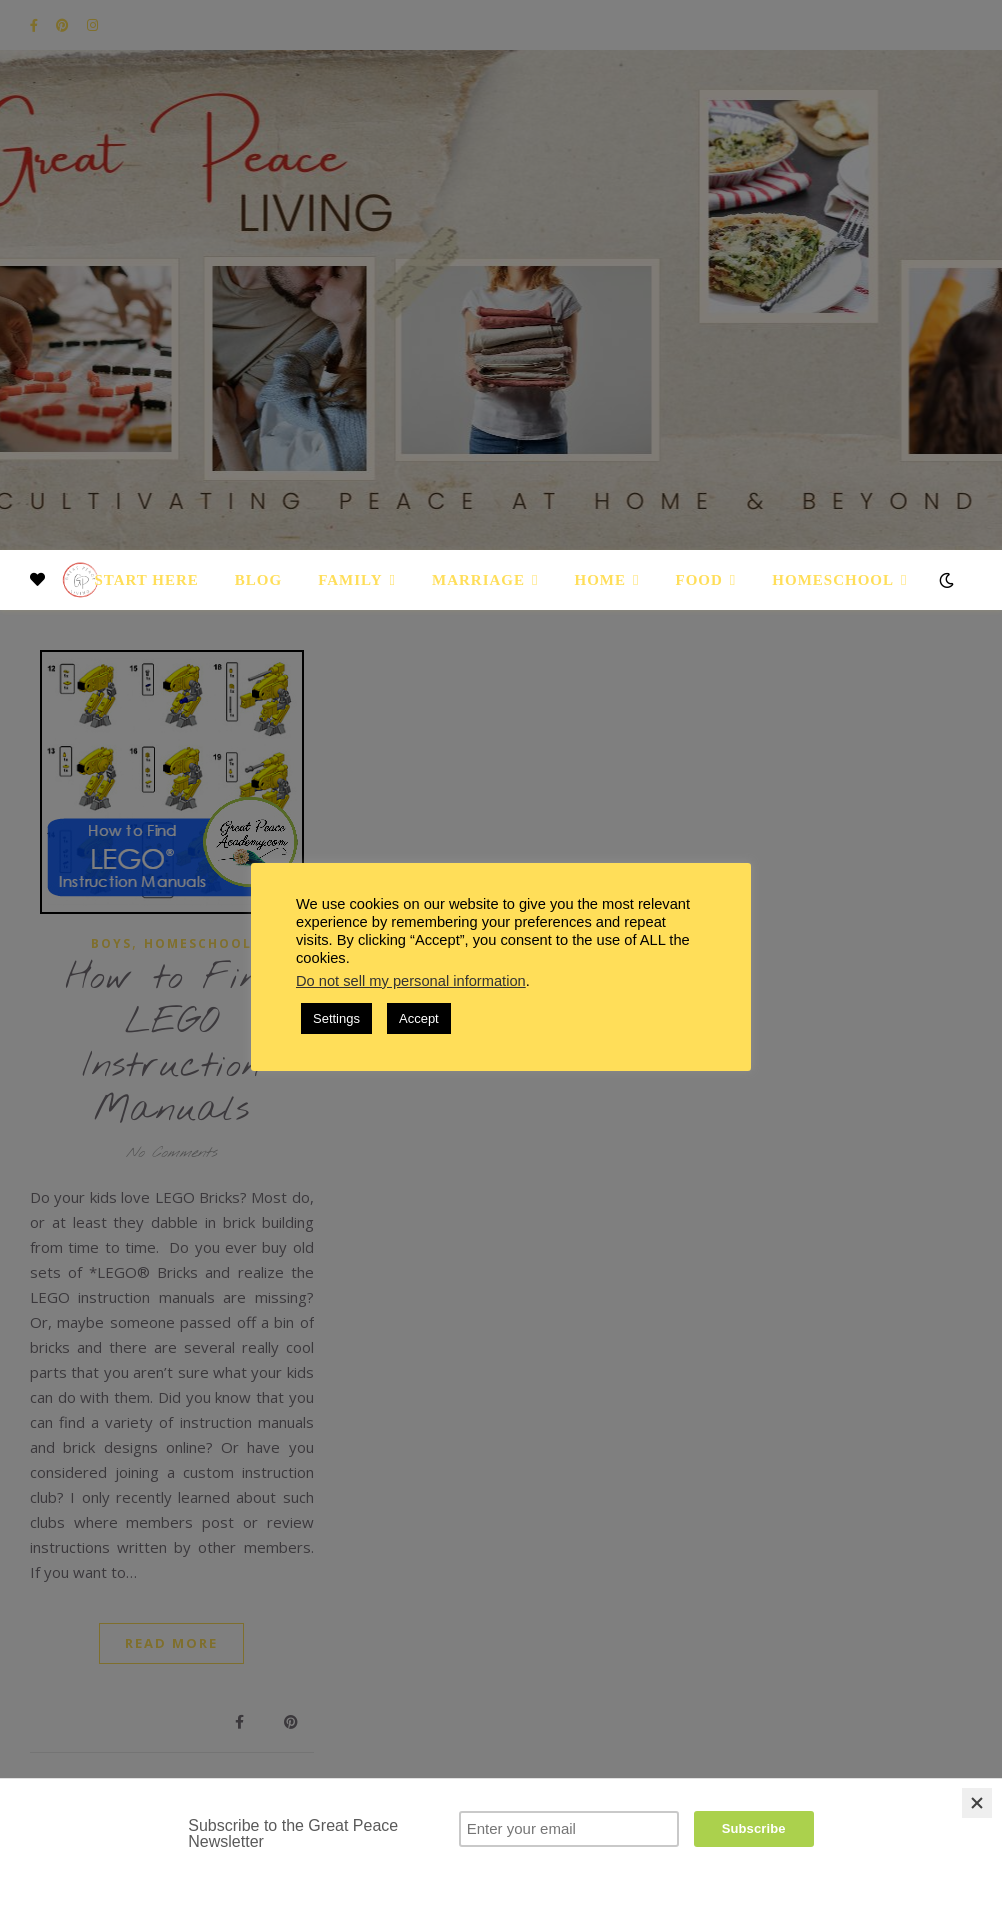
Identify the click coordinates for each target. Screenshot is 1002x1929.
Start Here (146, 580)
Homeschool (833, 580)
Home (601, 580)
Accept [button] (419, 1018)
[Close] (977, 1803)
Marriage (478, 580)
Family (350, 580)
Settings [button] (336, 1018)
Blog (258, 580)
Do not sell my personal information (411, 981)
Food (699, 580)
